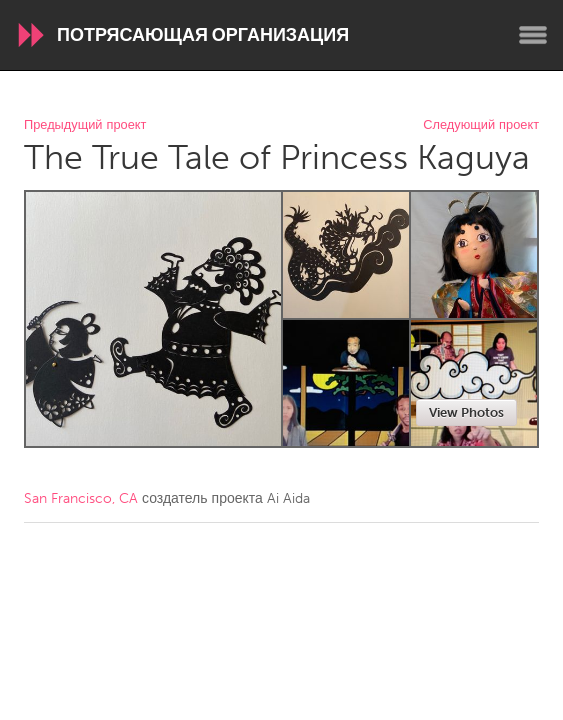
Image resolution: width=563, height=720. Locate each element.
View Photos (466, 412)
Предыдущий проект (85, 125)
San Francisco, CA (81, 498)
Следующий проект (481, 125)
